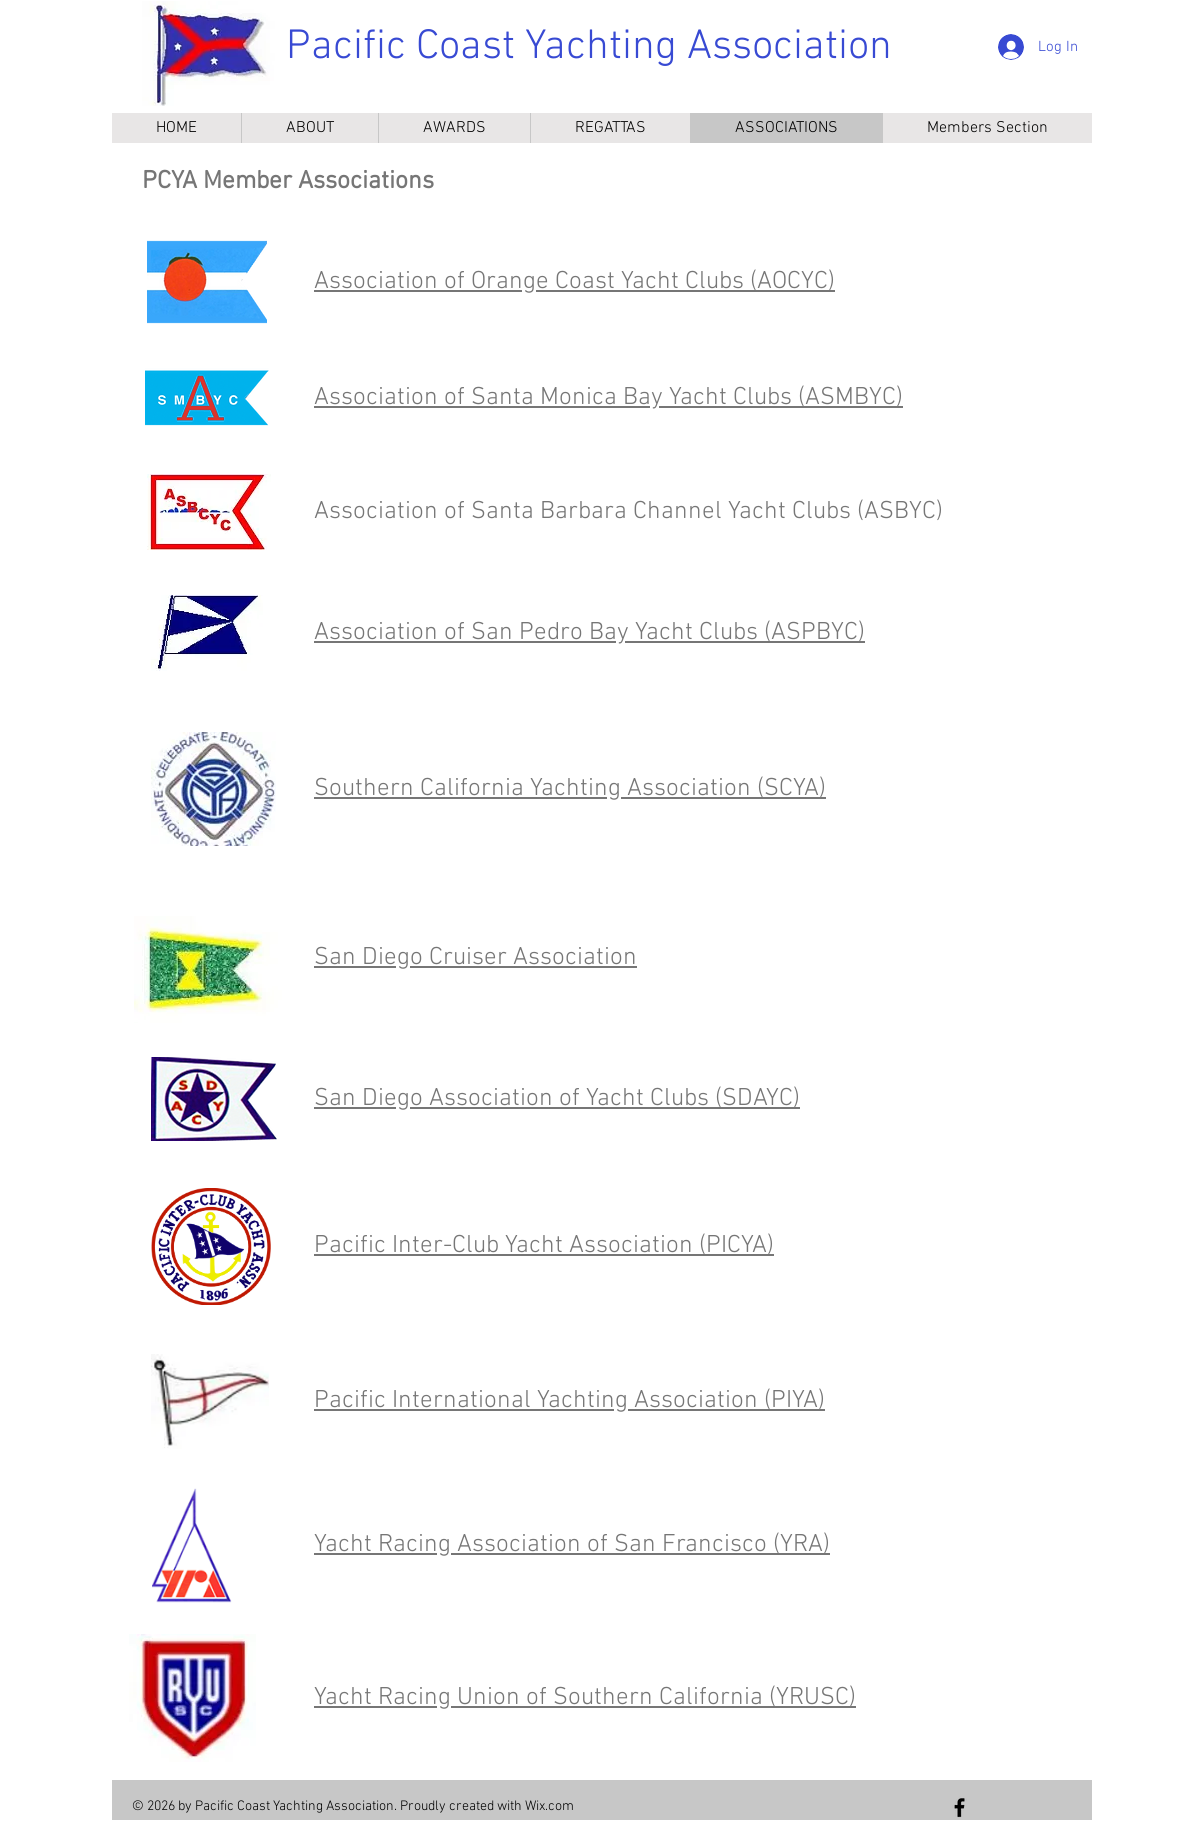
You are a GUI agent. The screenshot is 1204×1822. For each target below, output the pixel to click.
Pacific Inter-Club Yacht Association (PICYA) (544, 1246)
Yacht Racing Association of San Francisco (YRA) (572, 1545)
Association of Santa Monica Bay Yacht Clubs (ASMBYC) (608, 398)
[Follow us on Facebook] (959, 1807)
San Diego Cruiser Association (475, 958)
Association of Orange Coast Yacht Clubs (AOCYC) (574, 282)
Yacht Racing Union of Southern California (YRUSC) (585, 1698)
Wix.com (549, 1806)
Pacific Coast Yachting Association (589, 47)
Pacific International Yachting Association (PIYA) (569, 1401)
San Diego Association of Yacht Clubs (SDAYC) (557, 1099)
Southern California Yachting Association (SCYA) (570, 789)
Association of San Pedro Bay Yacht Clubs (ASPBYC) (589, 633)
